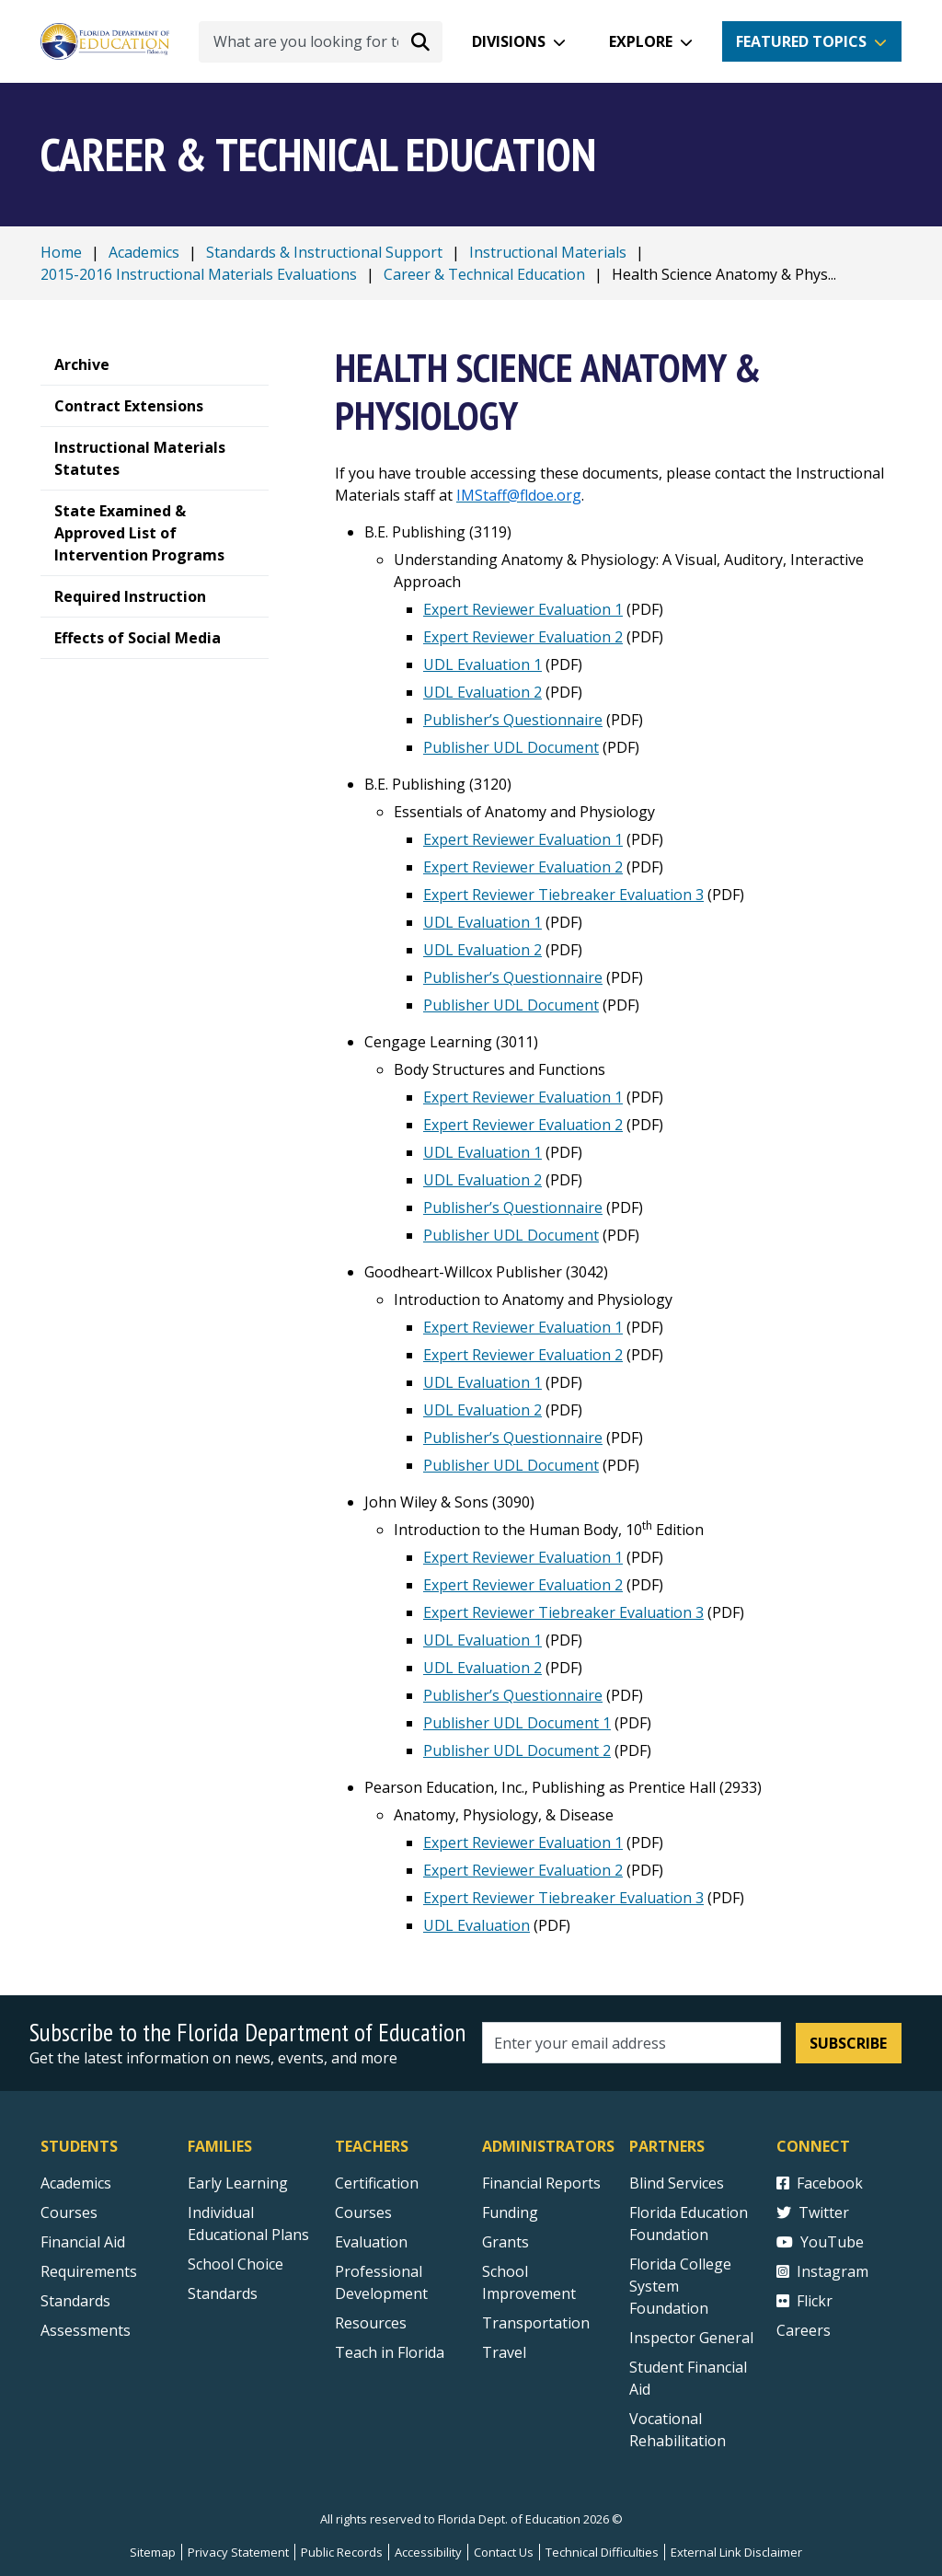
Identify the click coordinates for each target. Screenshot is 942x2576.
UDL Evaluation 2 (482, 692)
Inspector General (691, 2338)
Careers (803, 2330)
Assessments (85, 2330)
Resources (371, 2323)
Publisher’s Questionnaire (513, 720)
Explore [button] (640, 41)
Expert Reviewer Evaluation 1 (523, 609)
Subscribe (848, 2043)
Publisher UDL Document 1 (517, 1723)
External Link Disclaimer (736, 2552)
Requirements (88, 2271)
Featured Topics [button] (801, 41)
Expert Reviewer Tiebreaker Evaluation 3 (563, 894)
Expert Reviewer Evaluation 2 (523, 637)
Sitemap (153, 2552)
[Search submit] (420, 41)
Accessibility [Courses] (428, 2552)
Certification (377, 2183)
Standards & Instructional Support (324, 252)
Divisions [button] (509, 41)
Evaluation (371, 2242)
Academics (144, 252)
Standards (223, 2293)
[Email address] (631, 2042)
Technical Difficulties (602, 2552)
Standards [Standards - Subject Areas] (75, 2301)
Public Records (342, 2552)
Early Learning (238, 2183)
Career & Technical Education (484, 274)
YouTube (820, 2242)
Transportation (536, 2323)
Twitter (812, 2212)
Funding (510, 2212)
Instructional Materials (547, 252)
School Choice (235, 2264)
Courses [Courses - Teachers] (363, 2212)
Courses (69, 2212)
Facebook (819, 2183)
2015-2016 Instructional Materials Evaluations (198, 274)
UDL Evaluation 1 (482, 664)
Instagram (822, 2271)
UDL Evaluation (476, 1925)
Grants (505, 2242)
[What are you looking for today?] (320, 42)
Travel (504, 2352)
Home (61, 252)
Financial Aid (82, 2242)
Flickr (804, 2301)
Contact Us (504, 2552)
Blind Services (676, 2183)
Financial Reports (541, 2183)
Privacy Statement (238, 2552)
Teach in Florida (389, 2352)
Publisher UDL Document (511, 747)
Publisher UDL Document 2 (517, 1750)
